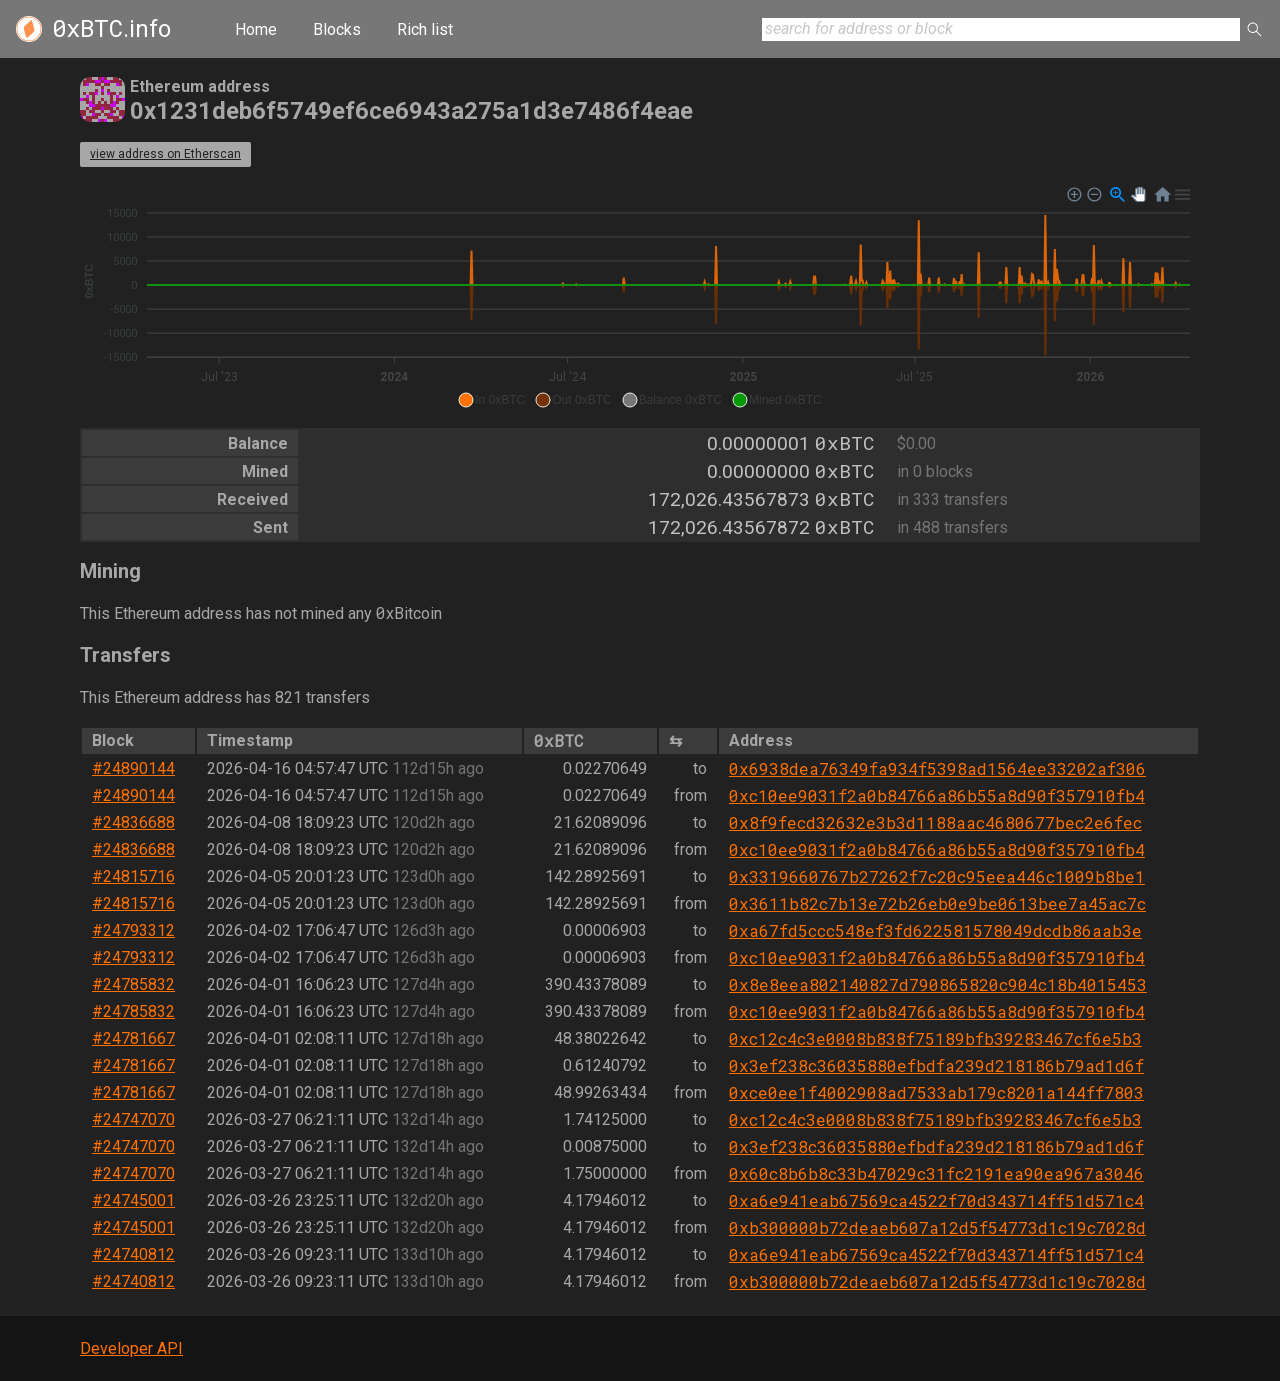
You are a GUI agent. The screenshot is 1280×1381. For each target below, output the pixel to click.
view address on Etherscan (165, 154)
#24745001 (133, 1200)
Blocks (337, 29)
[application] (640, 298)
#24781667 (133, 1038)
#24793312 (133, 930)
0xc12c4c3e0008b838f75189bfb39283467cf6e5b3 (935, 1038)
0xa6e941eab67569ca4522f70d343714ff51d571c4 (936, 1200)
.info (111, 29)
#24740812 (133, 1254)
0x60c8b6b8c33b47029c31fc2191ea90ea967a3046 (936, 1173)
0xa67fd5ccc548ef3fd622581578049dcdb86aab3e (935, 930)
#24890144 (133, 768)
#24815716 (133, 876)
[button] (491, 400)
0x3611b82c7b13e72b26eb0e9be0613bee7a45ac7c (937, 903)
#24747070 (133, 1119)
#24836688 (133, 822)
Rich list (425, 29)
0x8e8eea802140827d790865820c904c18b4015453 (938, 984)
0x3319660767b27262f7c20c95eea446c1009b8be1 (937, 876)
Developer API (131, 1348)
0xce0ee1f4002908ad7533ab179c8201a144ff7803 (936, 1092)
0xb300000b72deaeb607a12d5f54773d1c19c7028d (937, 1227)
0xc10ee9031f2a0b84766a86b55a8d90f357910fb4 (937, 795)
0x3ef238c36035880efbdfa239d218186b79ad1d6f (936, 1065)
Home (256, 29)
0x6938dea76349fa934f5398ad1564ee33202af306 (937, 768)
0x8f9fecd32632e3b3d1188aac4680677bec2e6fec (935, 822)
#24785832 (133, 984)
